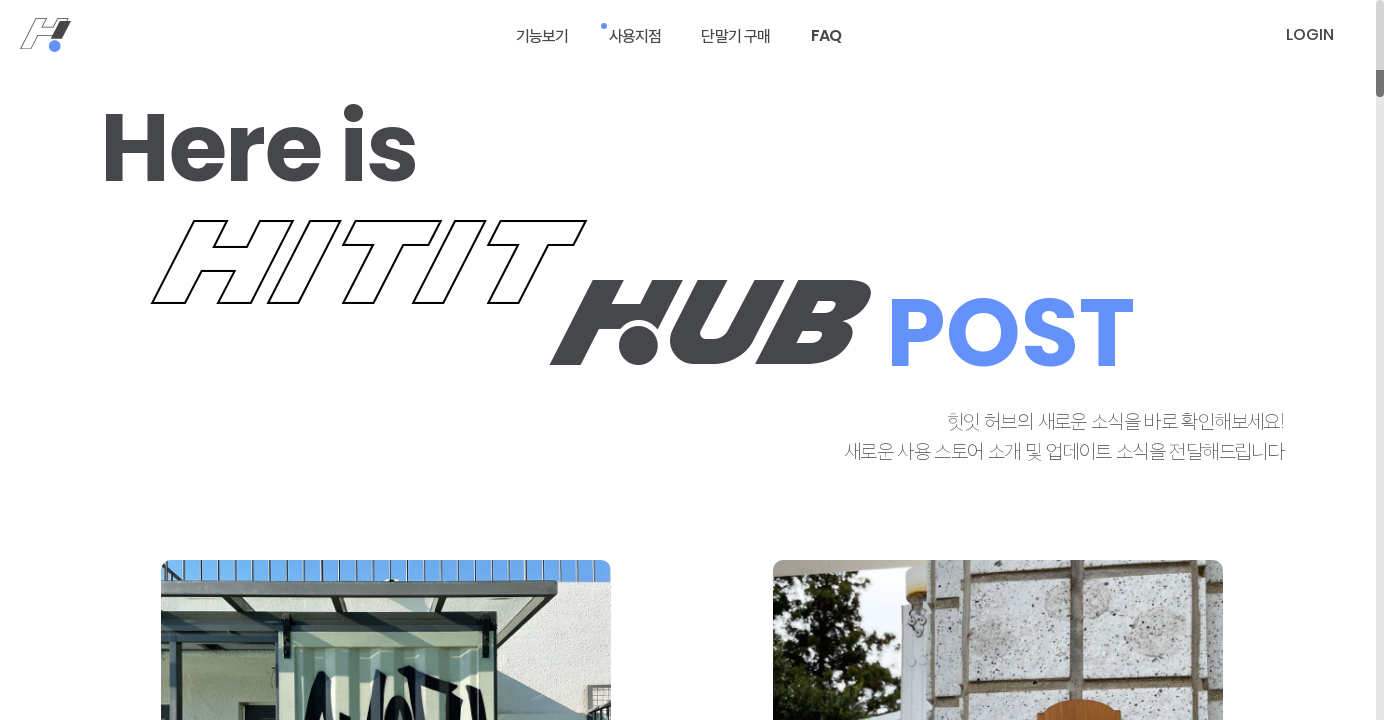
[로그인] (1310, 35)
